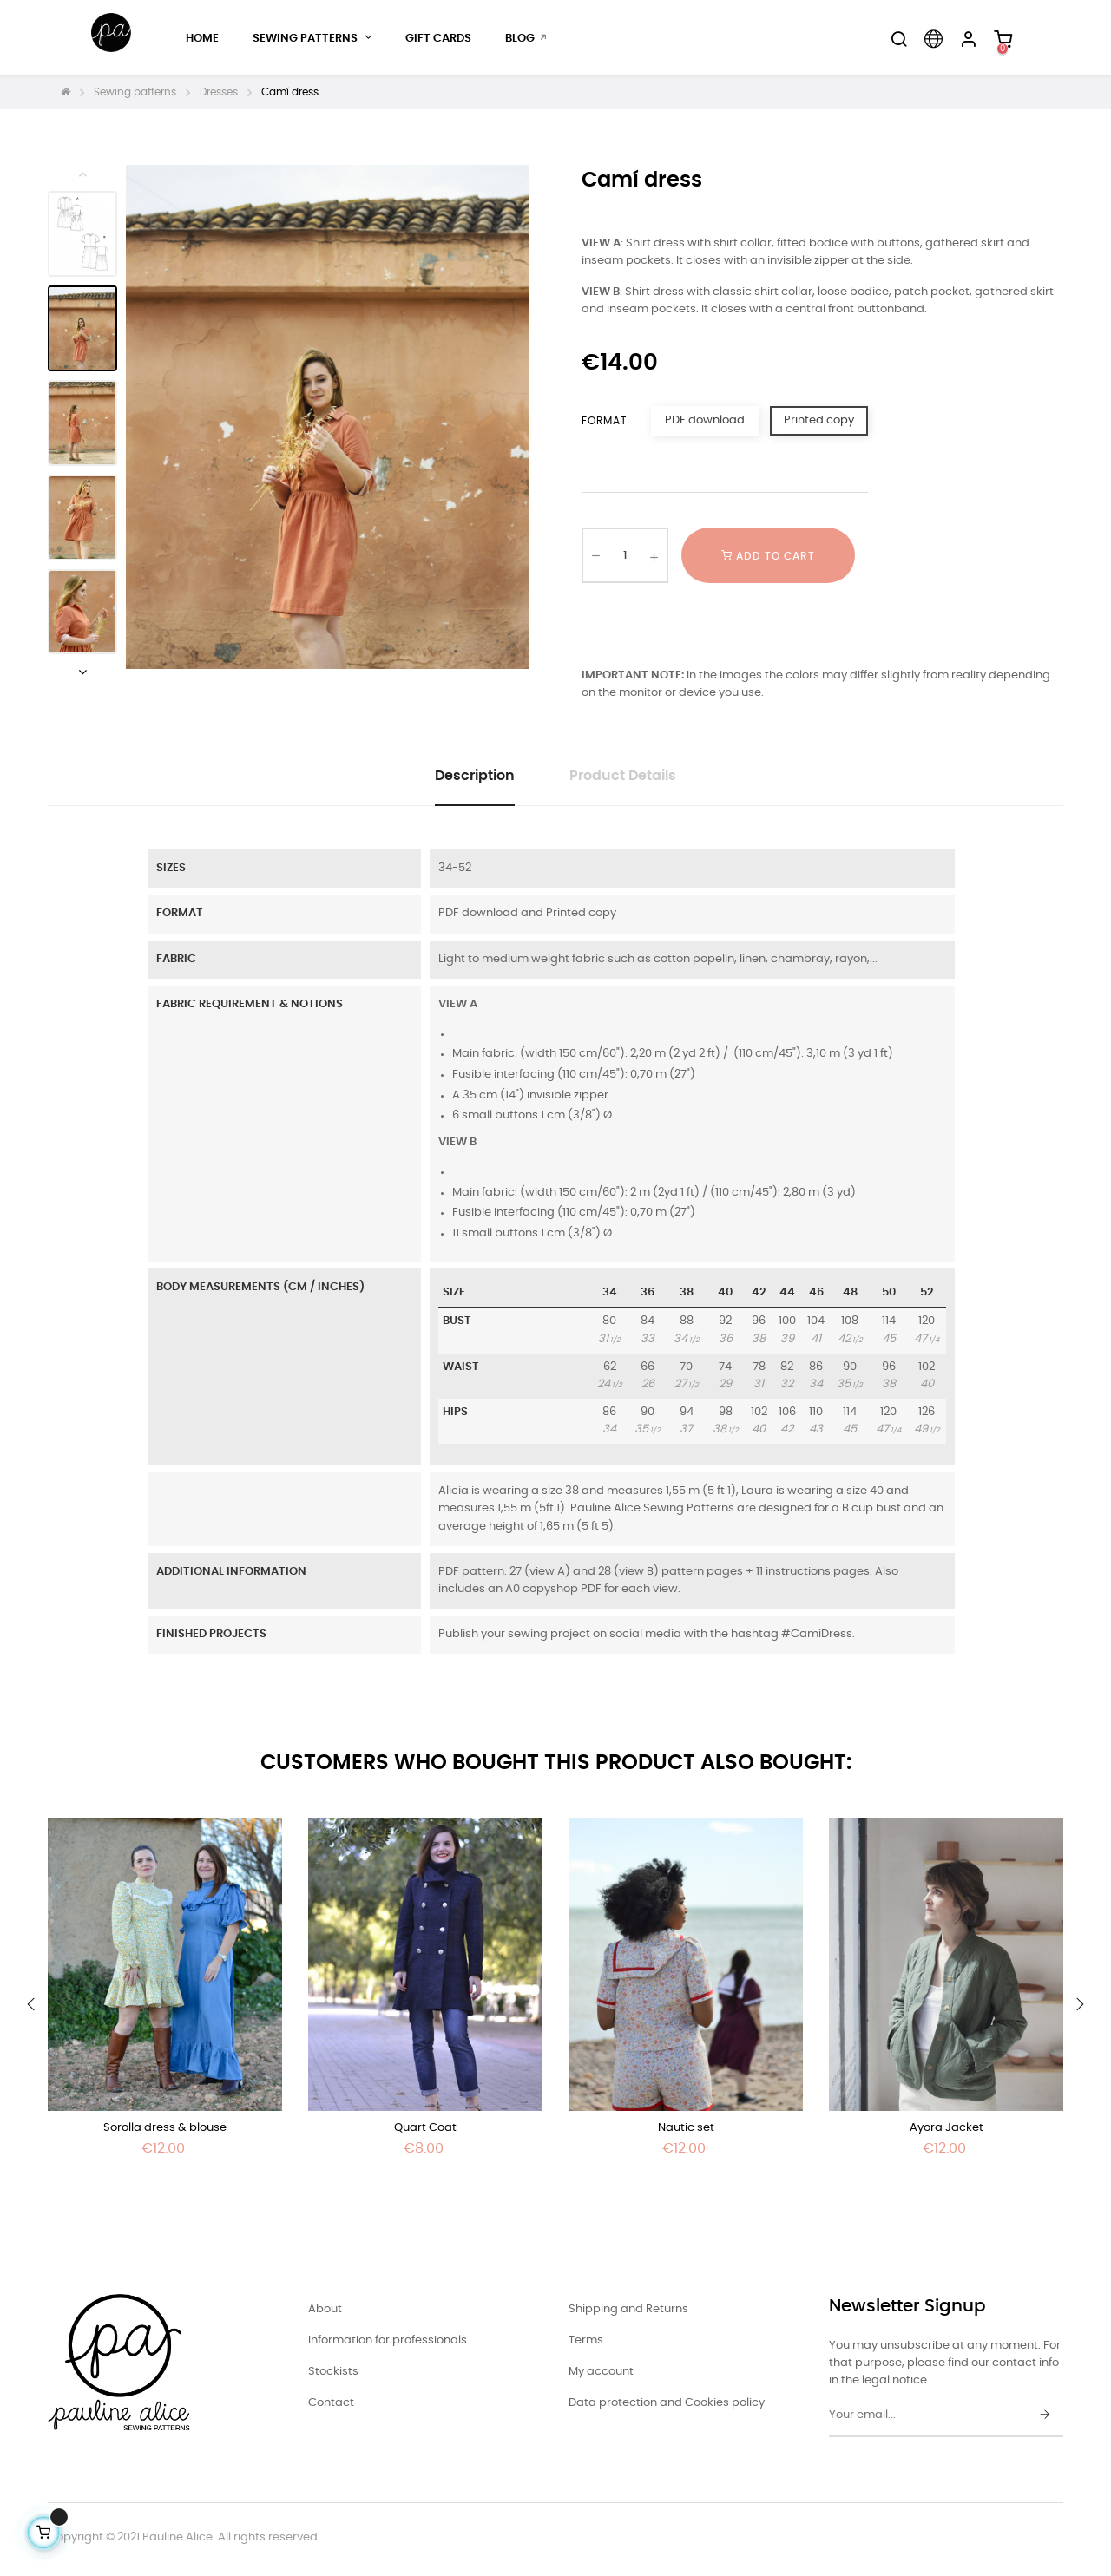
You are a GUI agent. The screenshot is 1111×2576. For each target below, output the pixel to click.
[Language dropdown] (933, 39)
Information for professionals (387, 2340)
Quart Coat (425, 2128)
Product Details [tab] (622, 776)
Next (82, 671)
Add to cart (768, 555)
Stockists (333, 2371)
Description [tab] (475, 776)
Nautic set (686, 2128)
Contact (331, 2403)
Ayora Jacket (946, 2128)
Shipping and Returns (628, 2309)
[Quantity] (625, 555)
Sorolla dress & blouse (165, 2128)
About (325, 2309)
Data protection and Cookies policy (667, 2403)
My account (601, 2371)
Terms (586, 2340)
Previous (82, 173)
